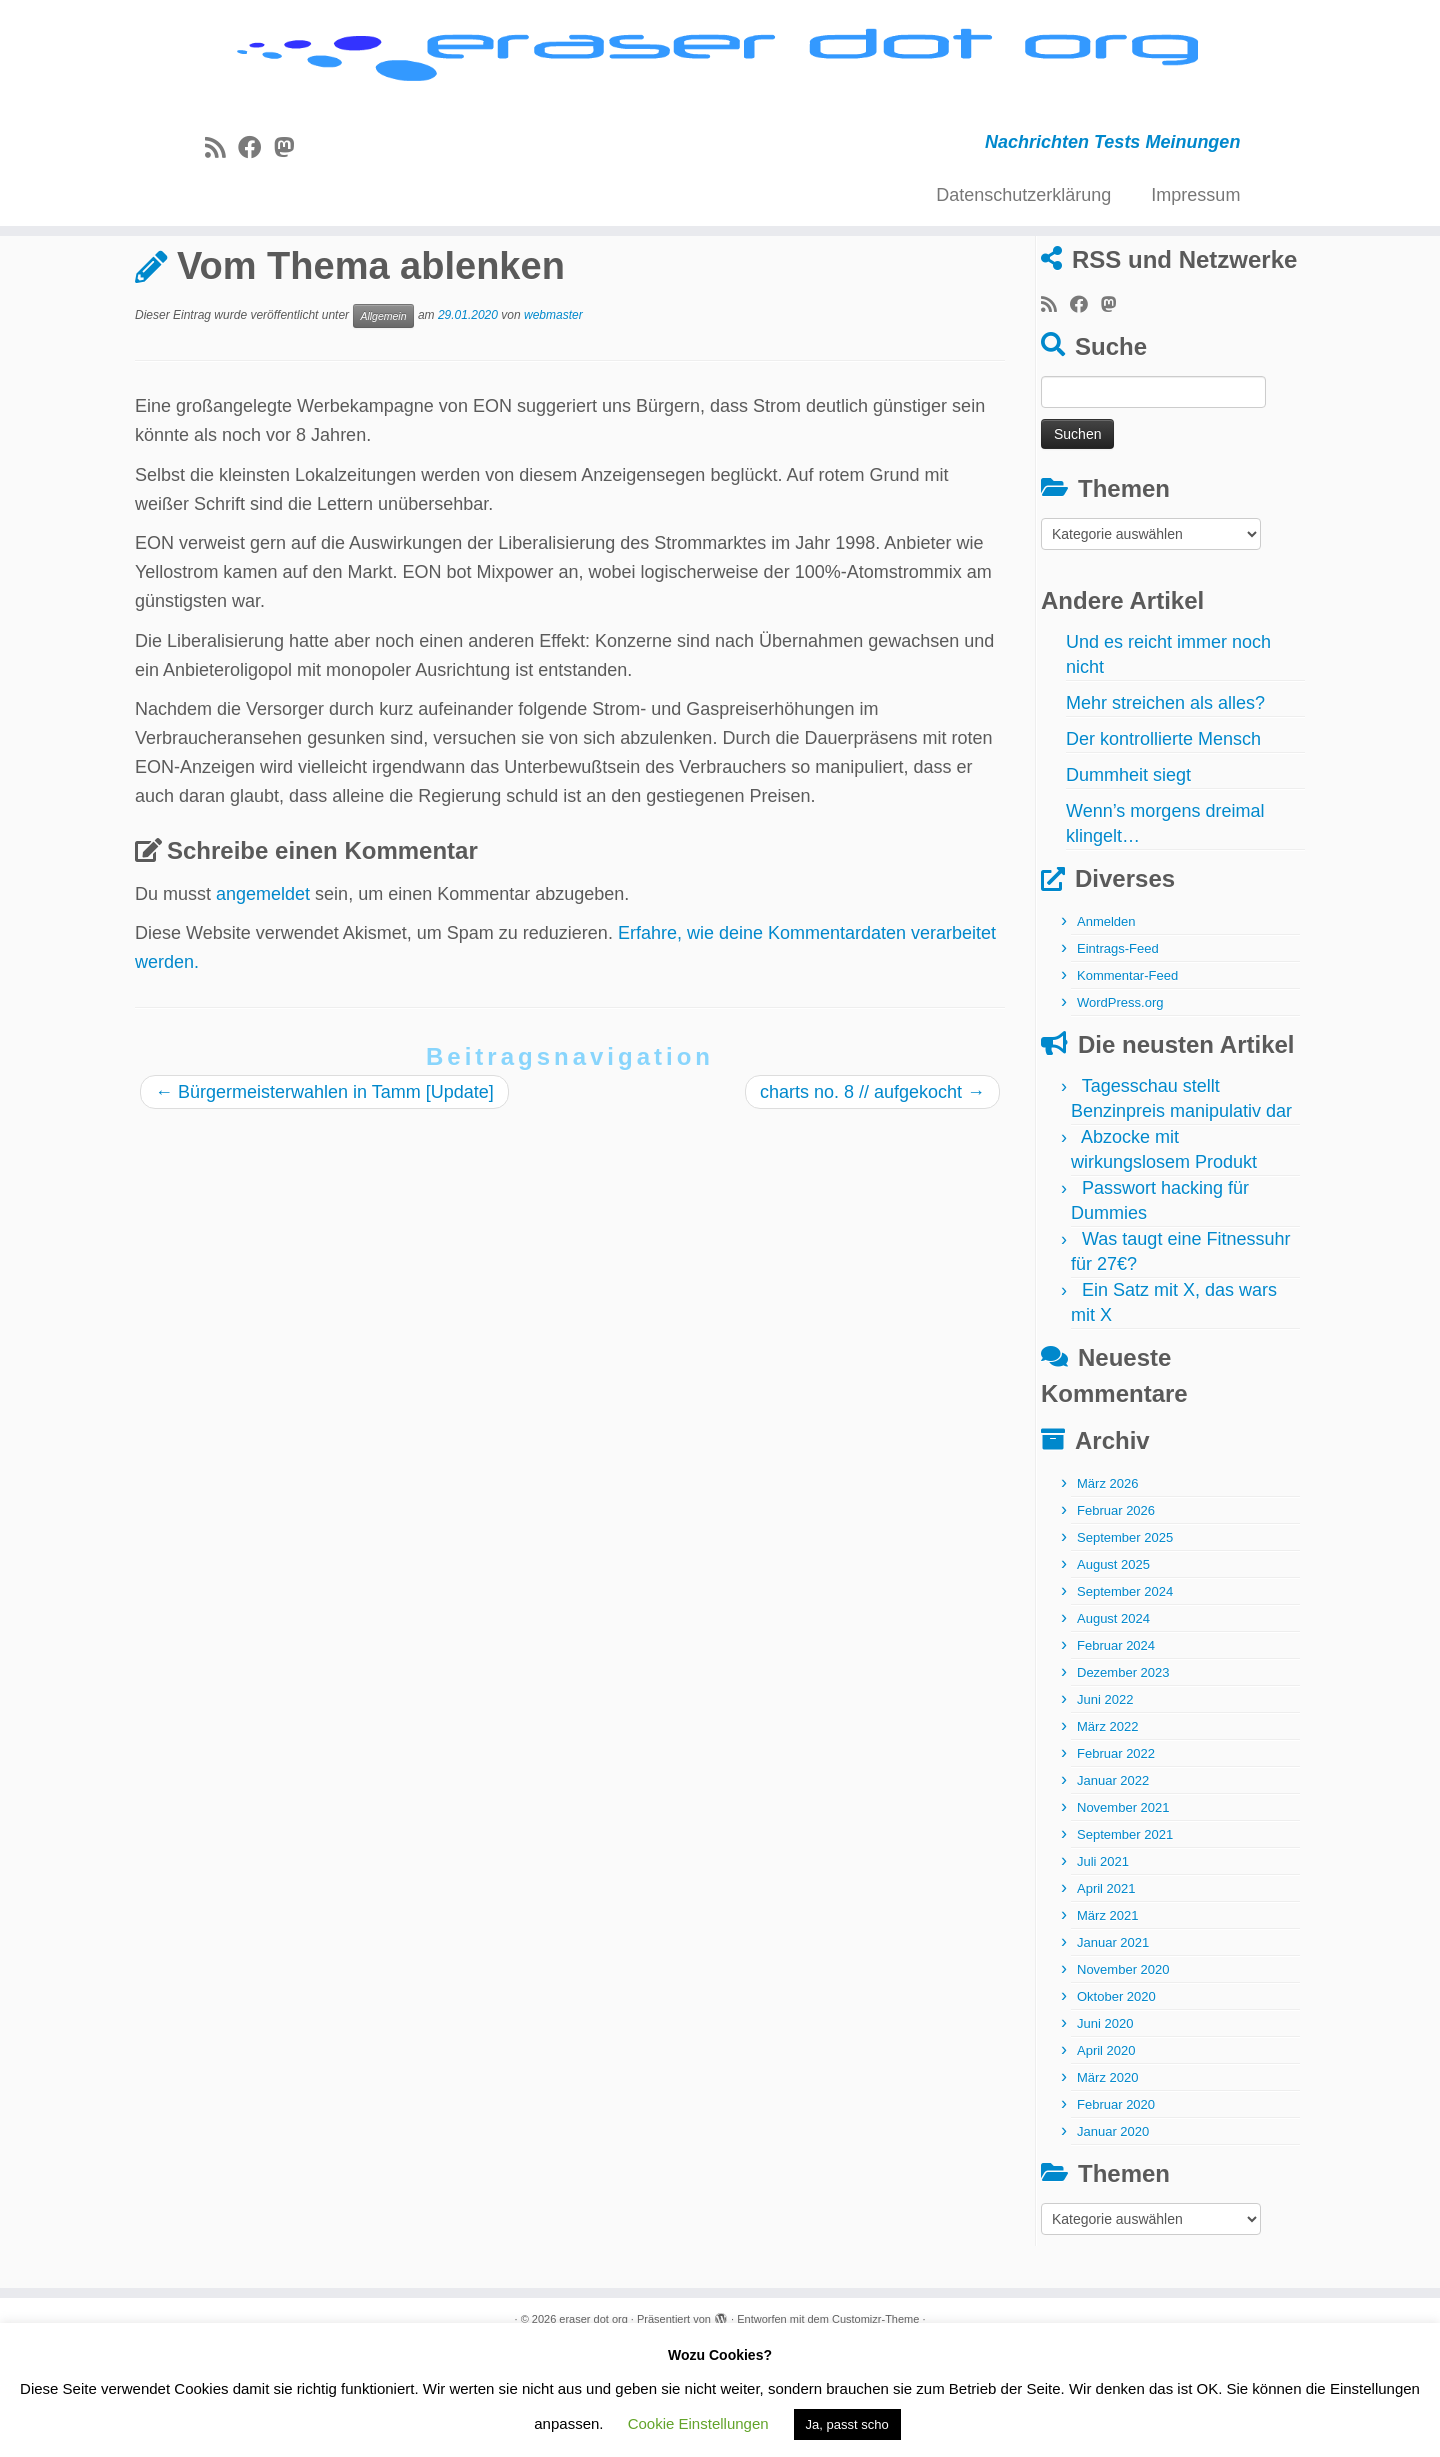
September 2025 (1125, 1644)
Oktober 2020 (1116, 2103)
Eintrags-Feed (1118, 1055)
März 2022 (1107, 1833)
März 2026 (1107, 1590)
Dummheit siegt (1128, 882)
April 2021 (1106, 1995)
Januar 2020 (1113, 2238)
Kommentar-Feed (1127, 1082)
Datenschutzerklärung (1023, 233)
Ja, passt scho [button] (847, 2424)
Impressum (1195, 233)
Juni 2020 (1105, 2130)
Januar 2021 (1113, 2049)
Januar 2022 (1113, 1887)
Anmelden (1106, 1028)
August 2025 (1113, 1671)
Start (154, 313)
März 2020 (1107, 2184)
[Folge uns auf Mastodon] (290, 186)
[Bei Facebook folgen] (256, 186)
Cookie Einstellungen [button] (698, 2423)
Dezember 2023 (1123, 1779)
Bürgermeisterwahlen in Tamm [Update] (324, 1198)
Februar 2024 (1116, 1752)
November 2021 (1123, 1914)
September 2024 (1125, 1698)
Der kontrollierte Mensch (1163, 846)
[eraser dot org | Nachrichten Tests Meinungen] (720, 77)
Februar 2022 (1116, 1860)
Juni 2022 (1105, 1806)
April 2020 (1106, 2157)
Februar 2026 (1116, 1617)
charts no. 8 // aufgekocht (872, 1198)
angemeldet (263, 1000)
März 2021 (1107, 2022)
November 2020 (1123, 2076)
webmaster (553, 422)
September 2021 (1125, 1941)
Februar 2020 (1116, 2211)
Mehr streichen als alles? (1165, 810)
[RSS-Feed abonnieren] (221, 186)
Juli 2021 (1103, 1968)
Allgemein (231, 313)
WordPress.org (1120, 1109)
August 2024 (1113, 1725)
